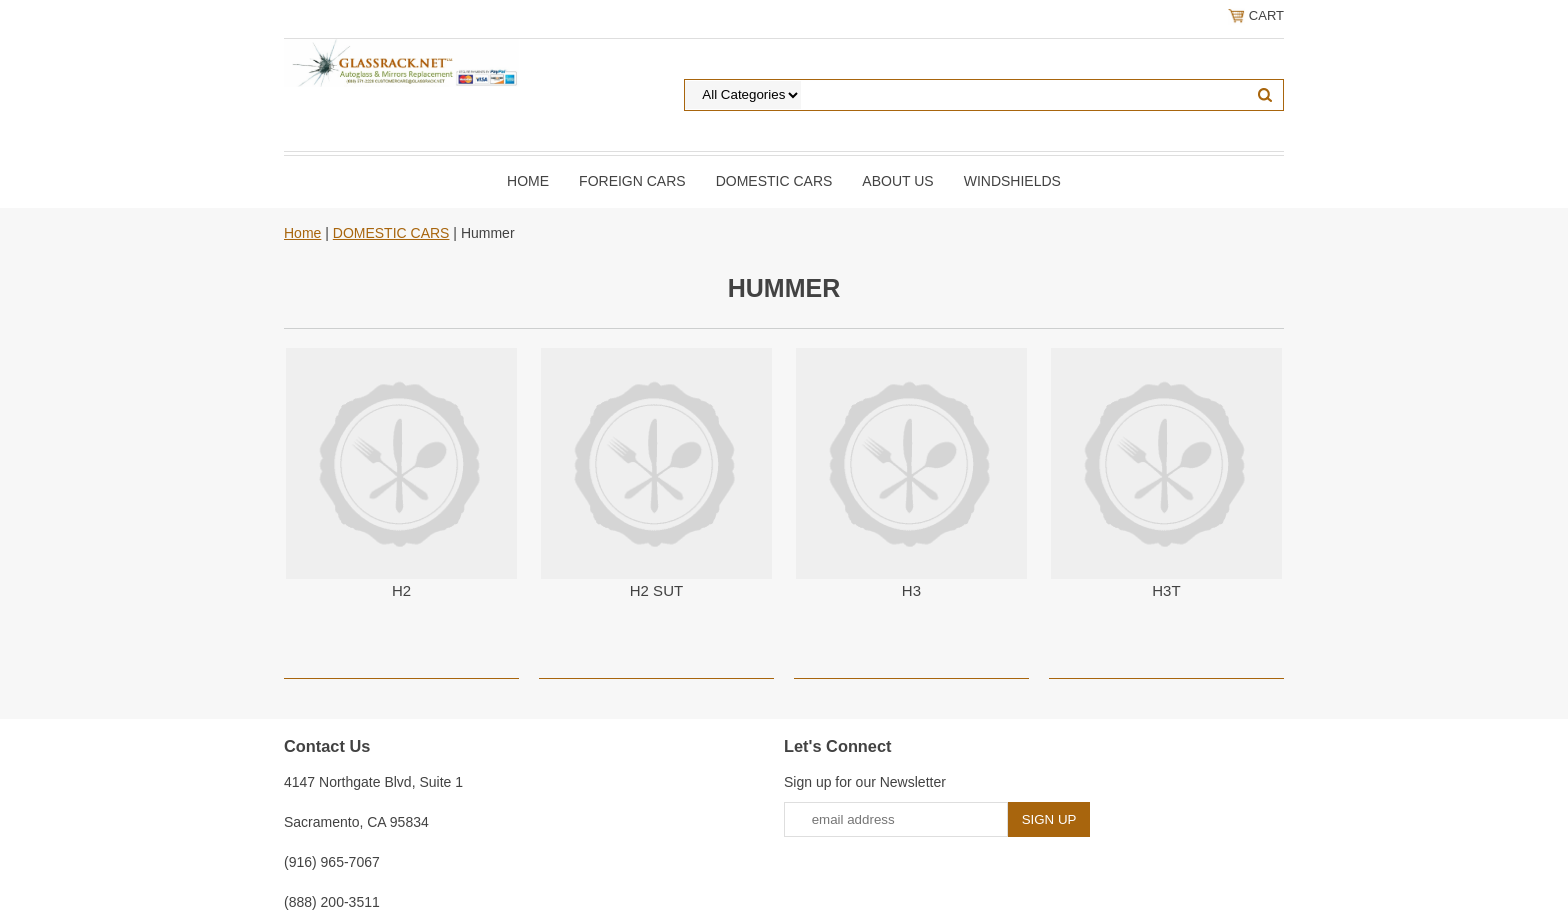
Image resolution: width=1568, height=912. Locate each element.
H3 (911, 590)
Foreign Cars (632, 181)
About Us (897, 181)
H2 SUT (656, 590)
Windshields (1012, 181)
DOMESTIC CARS (774, 181)
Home (528, 181)
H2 (401, 590)
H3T (1166, 590)
